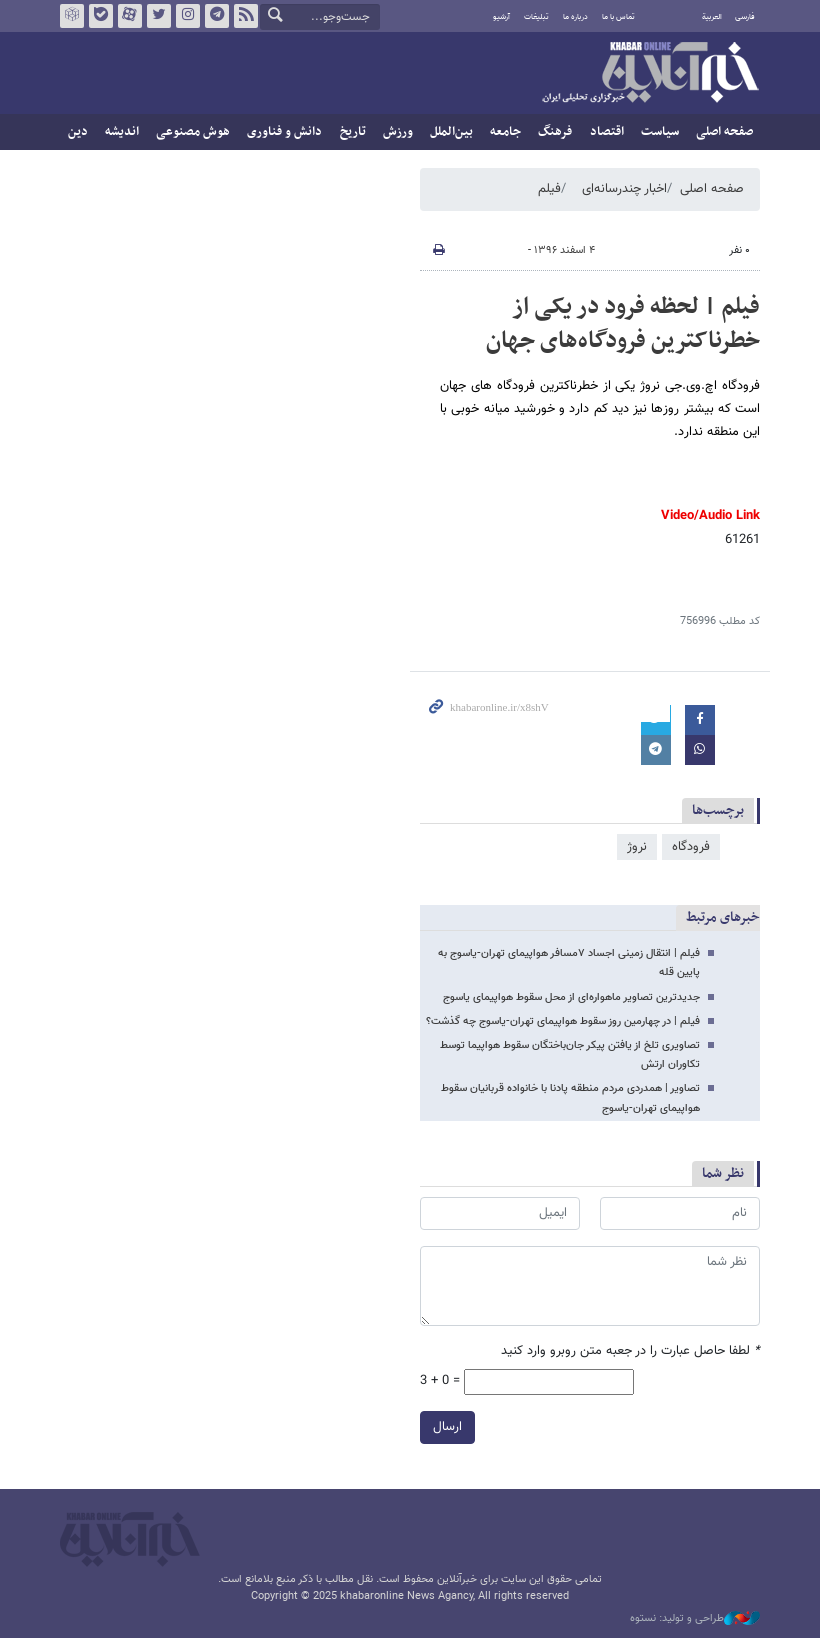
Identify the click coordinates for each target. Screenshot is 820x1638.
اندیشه (122, 132)
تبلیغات (536, 17)
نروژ (637, 847)
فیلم (549, 189)
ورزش (398, 132)
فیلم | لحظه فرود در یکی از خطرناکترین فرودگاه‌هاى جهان (623, 324)
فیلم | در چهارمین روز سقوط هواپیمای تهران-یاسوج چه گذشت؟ (563, 1021)
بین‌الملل (451, 132)
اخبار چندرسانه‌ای (624, 189)
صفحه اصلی (724, 132)
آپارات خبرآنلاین (130, 16)
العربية (712, 17)
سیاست (660, 132)
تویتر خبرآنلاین (159, 16)
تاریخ (353, 132)
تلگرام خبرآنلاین (217, 16)
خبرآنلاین (650, 74)
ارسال (447, 1426)
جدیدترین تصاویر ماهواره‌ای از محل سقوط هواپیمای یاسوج (571, 997)
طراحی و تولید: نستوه (695, 1619)
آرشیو (501, 17)
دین (78, 132)
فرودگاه (691, 847)
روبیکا (72, 16)
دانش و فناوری (284, 132)
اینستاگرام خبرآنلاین (188, 16)
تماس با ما (618, 17)
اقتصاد (607, 132)
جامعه (505, 132)
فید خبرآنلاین (246, 16)
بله (101, 16)
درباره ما (575, 17)
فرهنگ (555, 132)
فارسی (745, 17)
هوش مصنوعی (193, 132)
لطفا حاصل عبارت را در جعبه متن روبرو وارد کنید (630, 1351)
